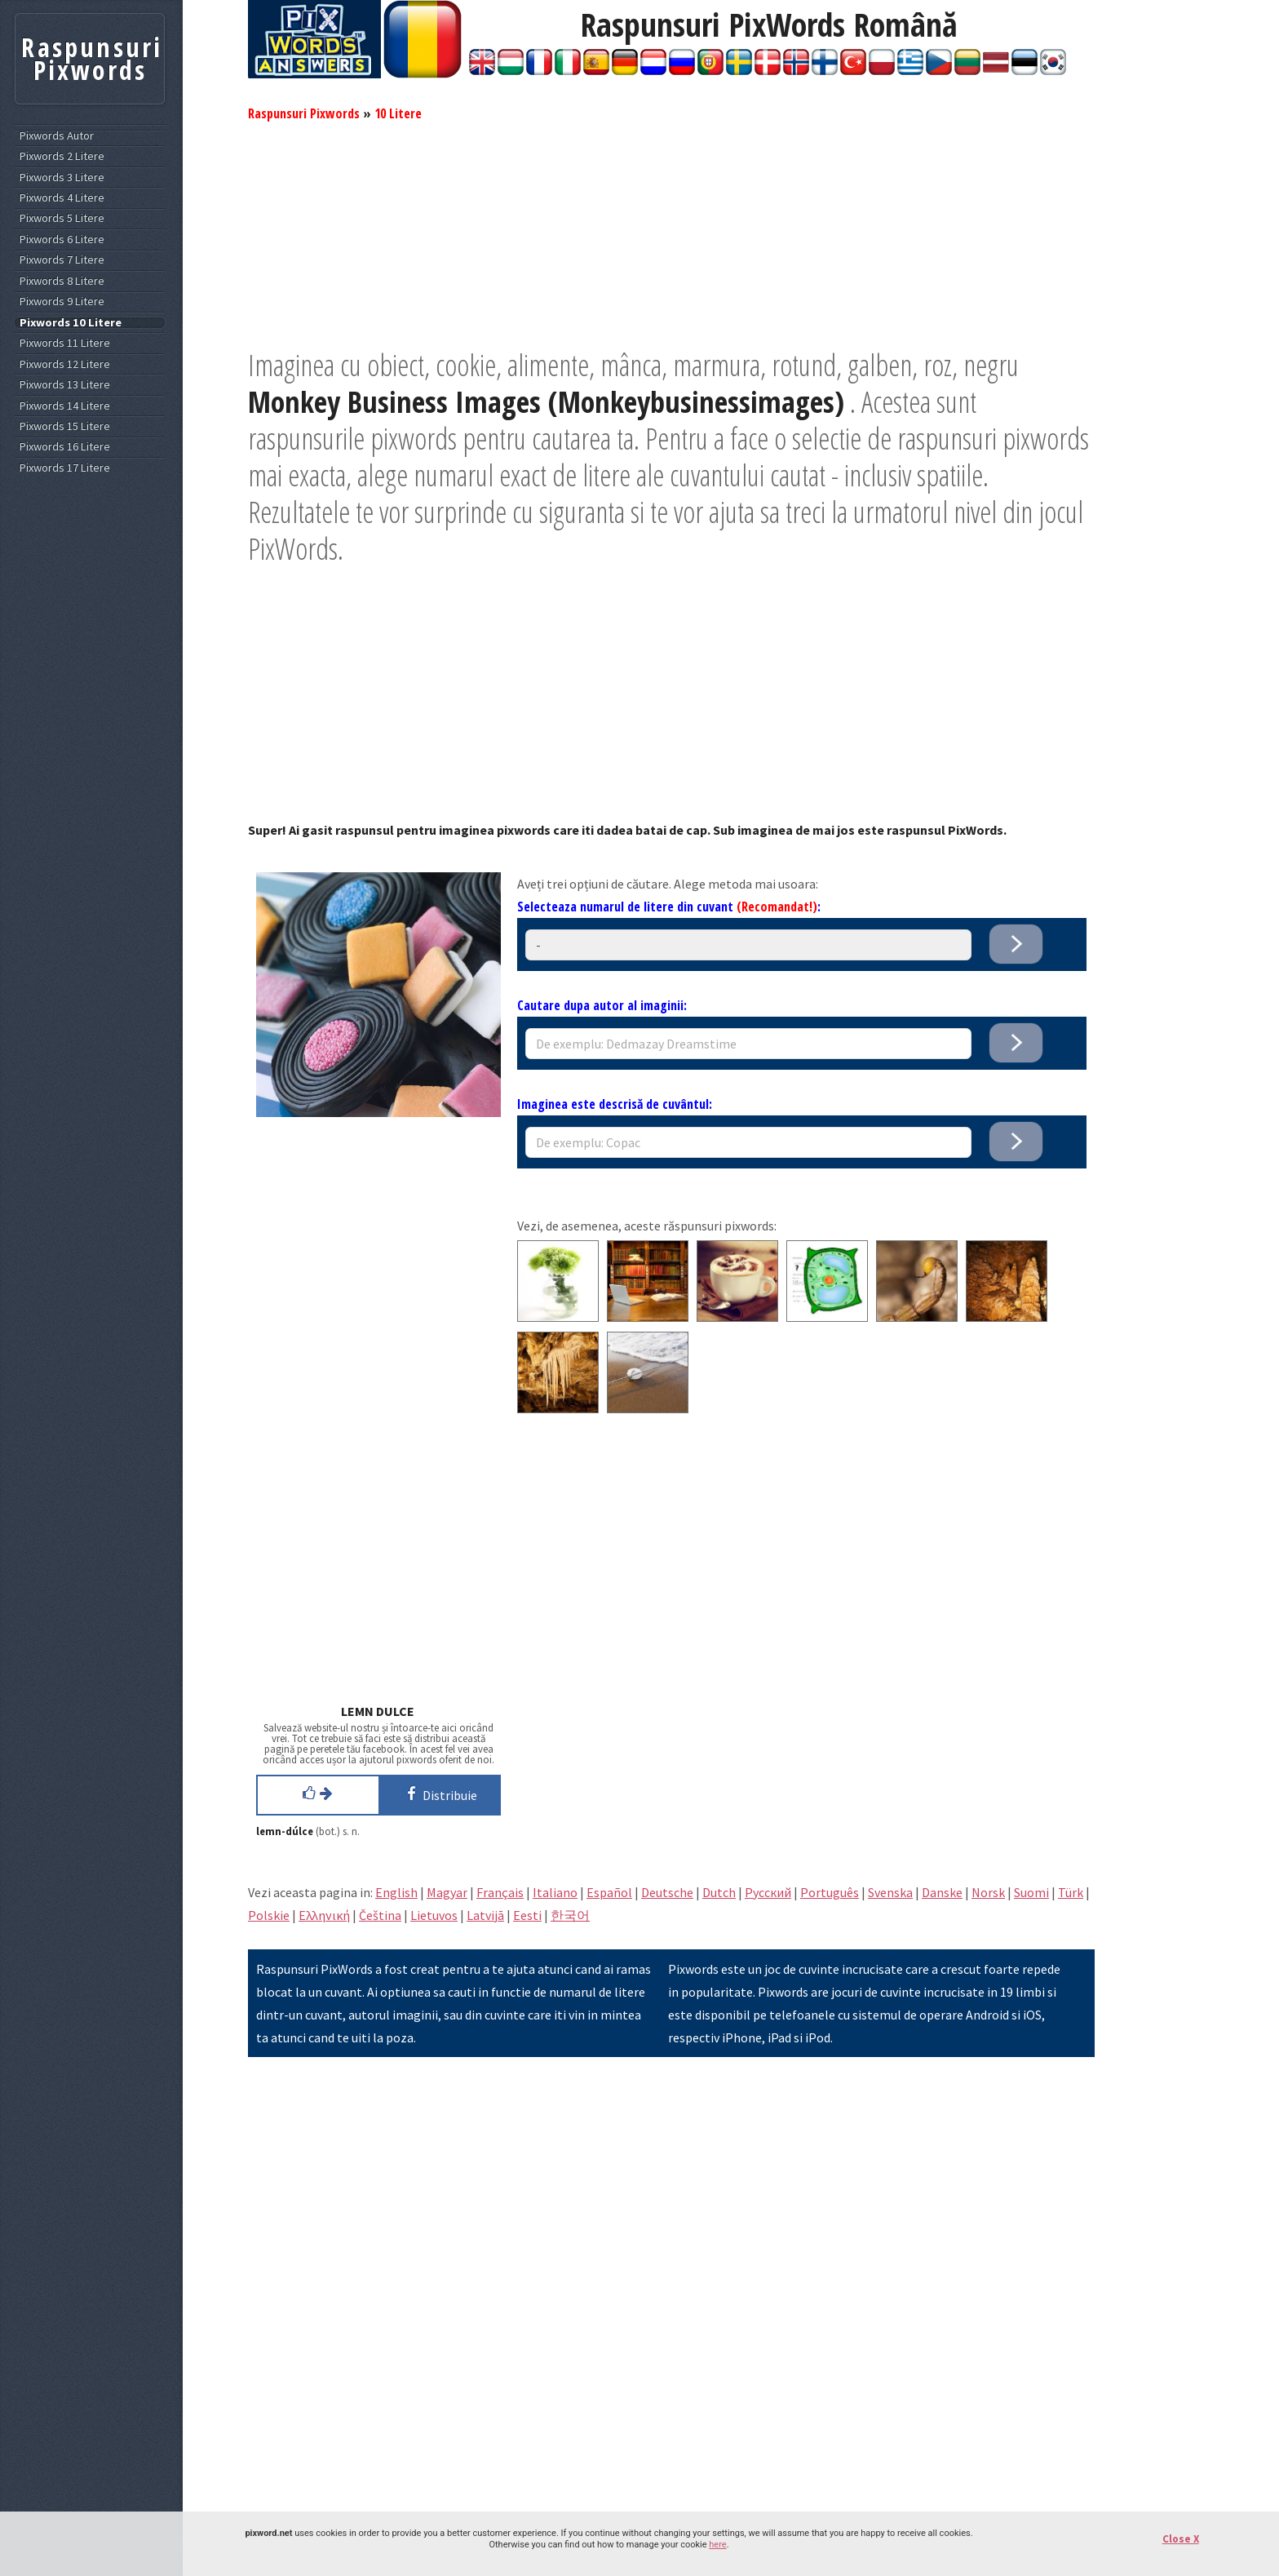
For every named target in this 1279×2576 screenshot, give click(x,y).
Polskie (269, 1915)
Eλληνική (324, 1915)
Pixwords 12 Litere (65, 364)
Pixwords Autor (57, 136)
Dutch (719, 1892)
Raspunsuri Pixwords (304, 113)
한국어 (570, 1915)
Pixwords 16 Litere (65, 446)
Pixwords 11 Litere (65, 343)
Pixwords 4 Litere (62, 198)
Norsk (988, 1892)
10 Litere (398, 113)
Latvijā (485, 1915)
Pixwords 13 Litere (65, 384)
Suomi (1031, 1892)
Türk (1070, 1892)
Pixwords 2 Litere (62, 156)
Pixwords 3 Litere (62, 177)
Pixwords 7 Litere (62, 260)
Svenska (890, 1892)
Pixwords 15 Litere (65, 426)
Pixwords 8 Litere (62, 281)
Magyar (447, 1892)
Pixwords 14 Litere (65, 406)
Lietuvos (434, 1915)
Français (500, 1892)
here (717, 2544)
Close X (1180, 2539)
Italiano (555, 1892)
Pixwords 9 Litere (62, 301)
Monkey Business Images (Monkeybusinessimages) (546, 402)
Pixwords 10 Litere (71, 322)
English (396, 1892)
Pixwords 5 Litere (62, 218)
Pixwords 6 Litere (62, 239)
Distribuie (439, 1793)
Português (829, 1892)
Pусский (768, 1892)
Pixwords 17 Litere (65, 468)
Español (609, 1892)
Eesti (527, 1915)
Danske (942, 1892)
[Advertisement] (671, 232)
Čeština (380, 1915)
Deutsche (667, 1892)
